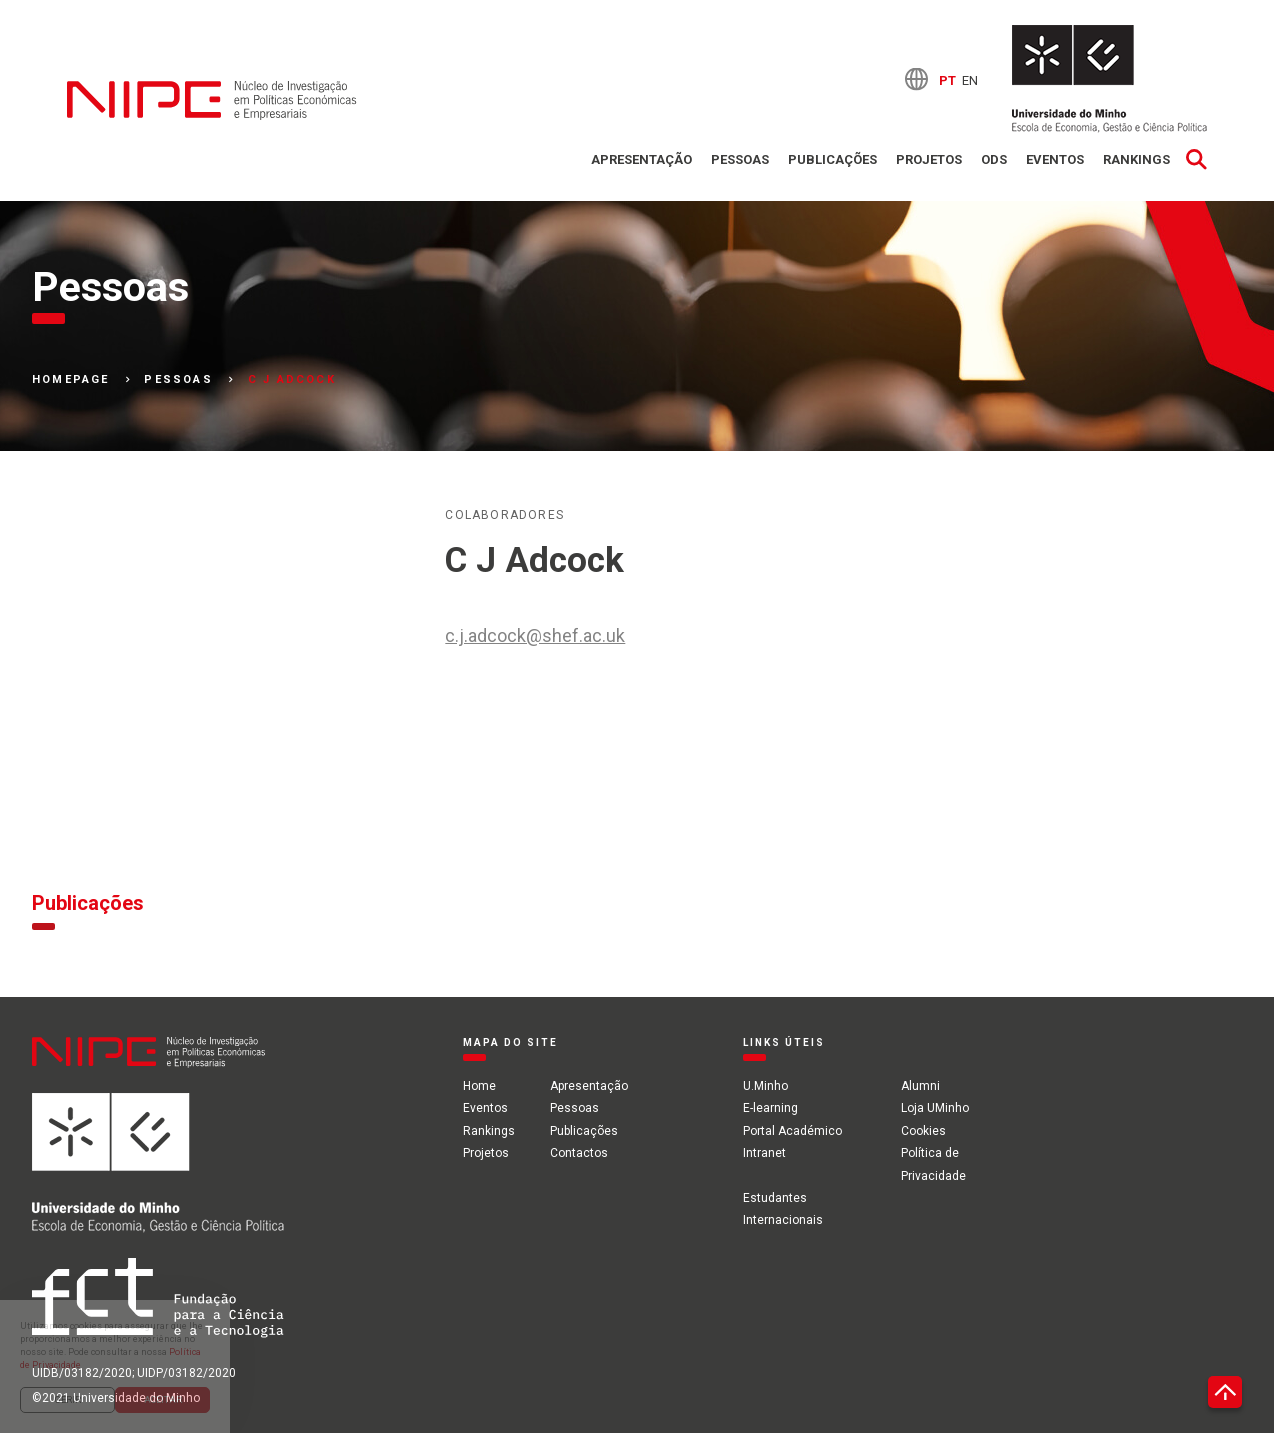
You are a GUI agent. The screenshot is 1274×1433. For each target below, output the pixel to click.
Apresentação (641, 159)
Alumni (920, 1086)
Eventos (1055, 159)
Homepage (71, 380)
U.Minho (765, 1086)
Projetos (929, 159)
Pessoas (740, 159)
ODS (994, 159)
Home (479, 1086)
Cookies (923, 1131)
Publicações (832, 159)
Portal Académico (792, 1131)
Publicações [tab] (88, 903)
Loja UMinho (935, 1108)
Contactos (579, 1153)
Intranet (764, 1153)
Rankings (1136, 159)
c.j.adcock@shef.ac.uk (535, 635)
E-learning (770, 1108)
